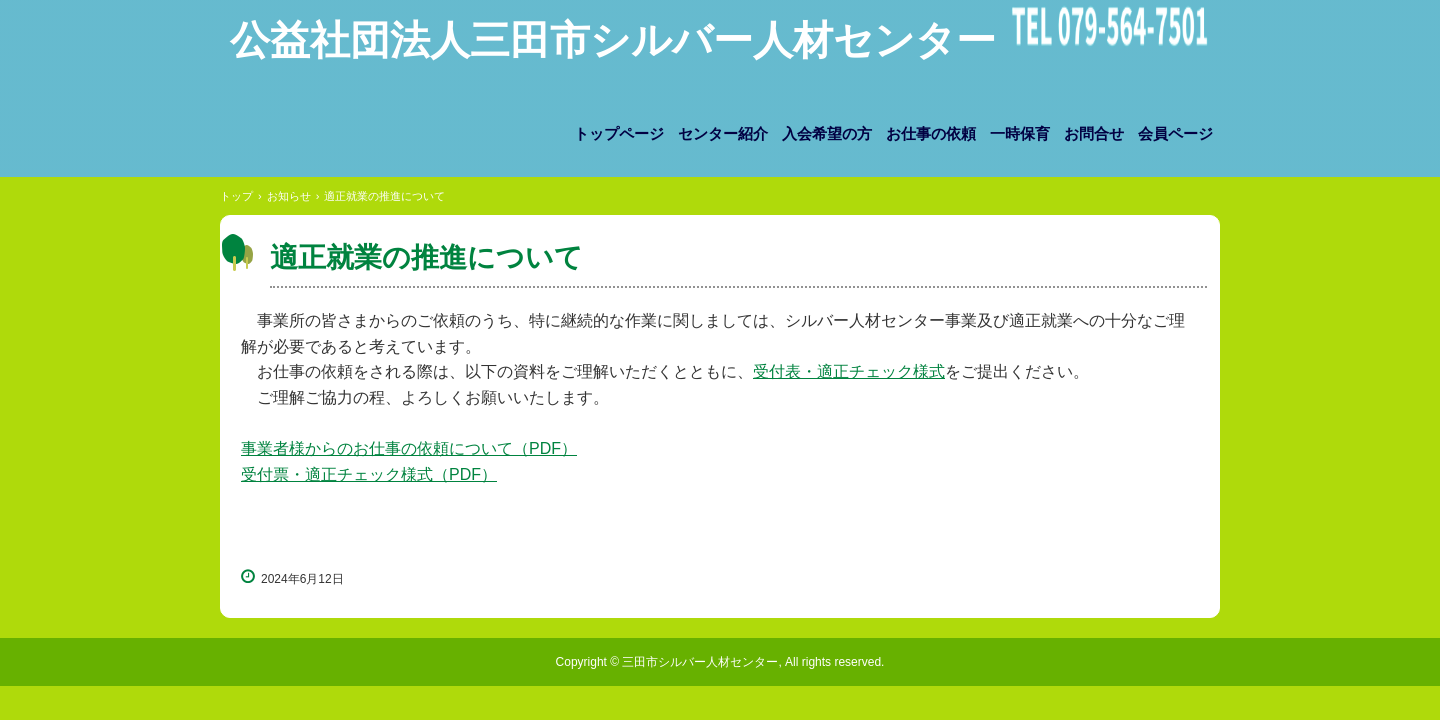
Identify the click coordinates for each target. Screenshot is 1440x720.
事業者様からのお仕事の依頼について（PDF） (409, 448)
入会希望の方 (827, 134)
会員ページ (1175, 134)
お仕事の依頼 (931, 134)
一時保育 (1020, 134)
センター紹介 (723, 134)
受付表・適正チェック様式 (849, 371)
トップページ (619, 134)
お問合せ (1094, 134)
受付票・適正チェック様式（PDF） (369, 474)
